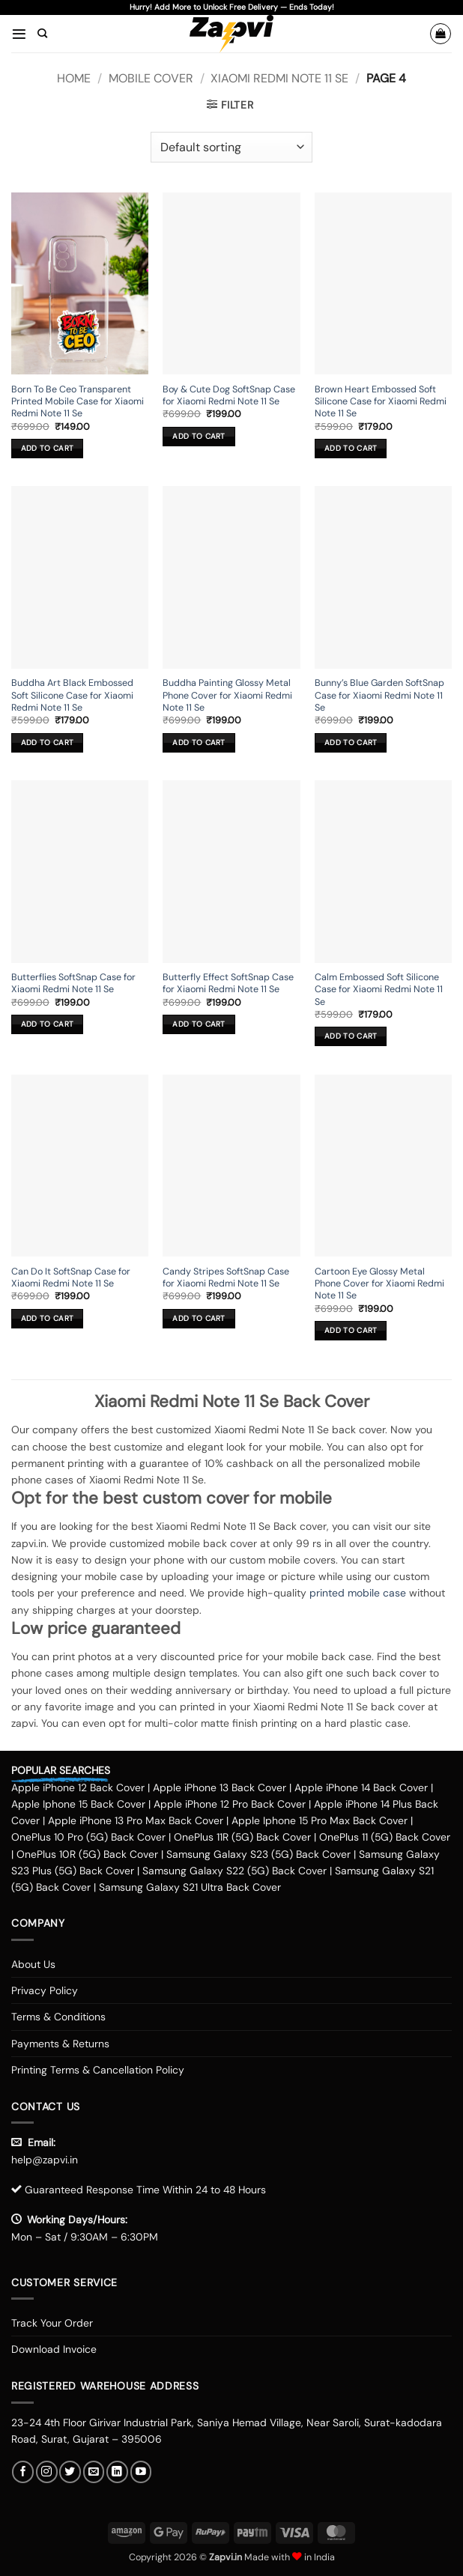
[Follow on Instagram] (47, 2471)
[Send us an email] (94, 2471)
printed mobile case (357, 1593)
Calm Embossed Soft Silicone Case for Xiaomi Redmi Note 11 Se (379, 989)
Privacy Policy (44, 1990)
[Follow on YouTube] (141, 2471)
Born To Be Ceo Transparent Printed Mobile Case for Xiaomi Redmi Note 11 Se (77, 401)
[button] (19, 33)
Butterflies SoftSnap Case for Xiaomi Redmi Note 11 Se (73, 983)
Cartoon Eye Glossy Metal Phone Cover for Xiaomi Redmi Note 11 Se (379, 1284)
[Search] (42, 33)
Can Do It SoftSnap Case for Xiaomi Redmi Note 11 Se (70, 1277)
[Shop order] (231, 147)
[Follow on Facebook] (23, 2471)
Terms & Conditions (58, 2016)
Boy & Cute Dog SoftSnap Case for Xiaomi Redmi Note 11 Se (229, 395)
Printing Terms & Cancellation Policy (97, 2070)
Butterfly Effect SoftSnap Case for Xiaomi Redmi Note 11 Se (228, 983)
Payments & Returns (60, 2043)
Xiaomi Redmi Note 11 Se (279, 78)
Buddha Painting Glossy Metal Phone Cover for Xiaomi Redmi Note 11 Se (227, 695)
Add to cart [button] (47, 448)
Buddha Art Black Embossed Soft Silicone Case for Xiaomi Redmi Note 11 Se (72, 695)
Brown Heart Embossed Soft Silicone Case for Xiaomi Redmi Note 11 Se (381, 401)
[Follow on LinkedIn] (117, 2471)
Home (74, 78)
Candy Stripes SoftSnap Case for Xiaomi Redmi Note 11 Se (226, 1277)
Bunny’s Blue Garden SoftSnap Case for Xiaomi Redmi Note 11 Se (379, 695)
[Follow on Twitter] (70, 2471)
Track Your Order (52, 2323)
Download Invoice (54, 2349)
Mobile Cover (151, 78)
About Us (33, 1964)
